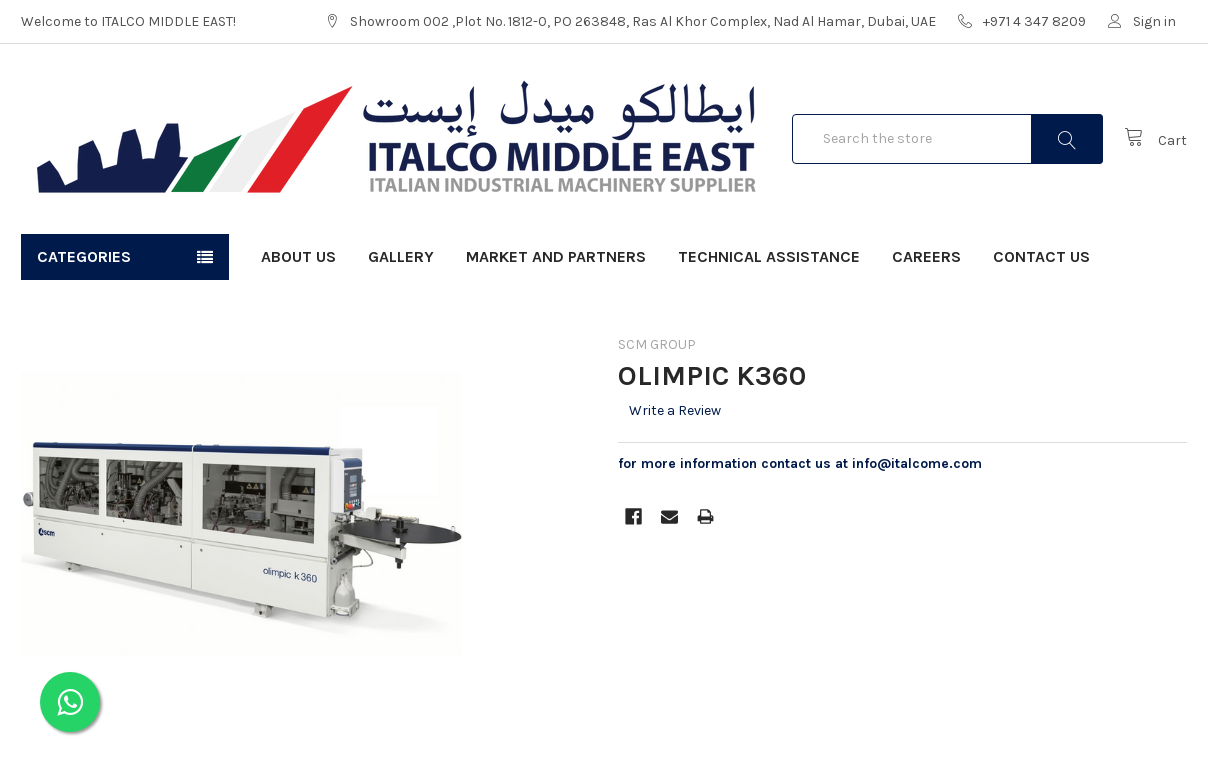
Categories (84, 256)
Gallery (401, 256)
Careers (926, 256)
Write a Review (675, 410)
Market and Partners (556, 256)
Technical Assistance (769, 256)
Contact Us (1041, 256)
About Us (298, 256)
